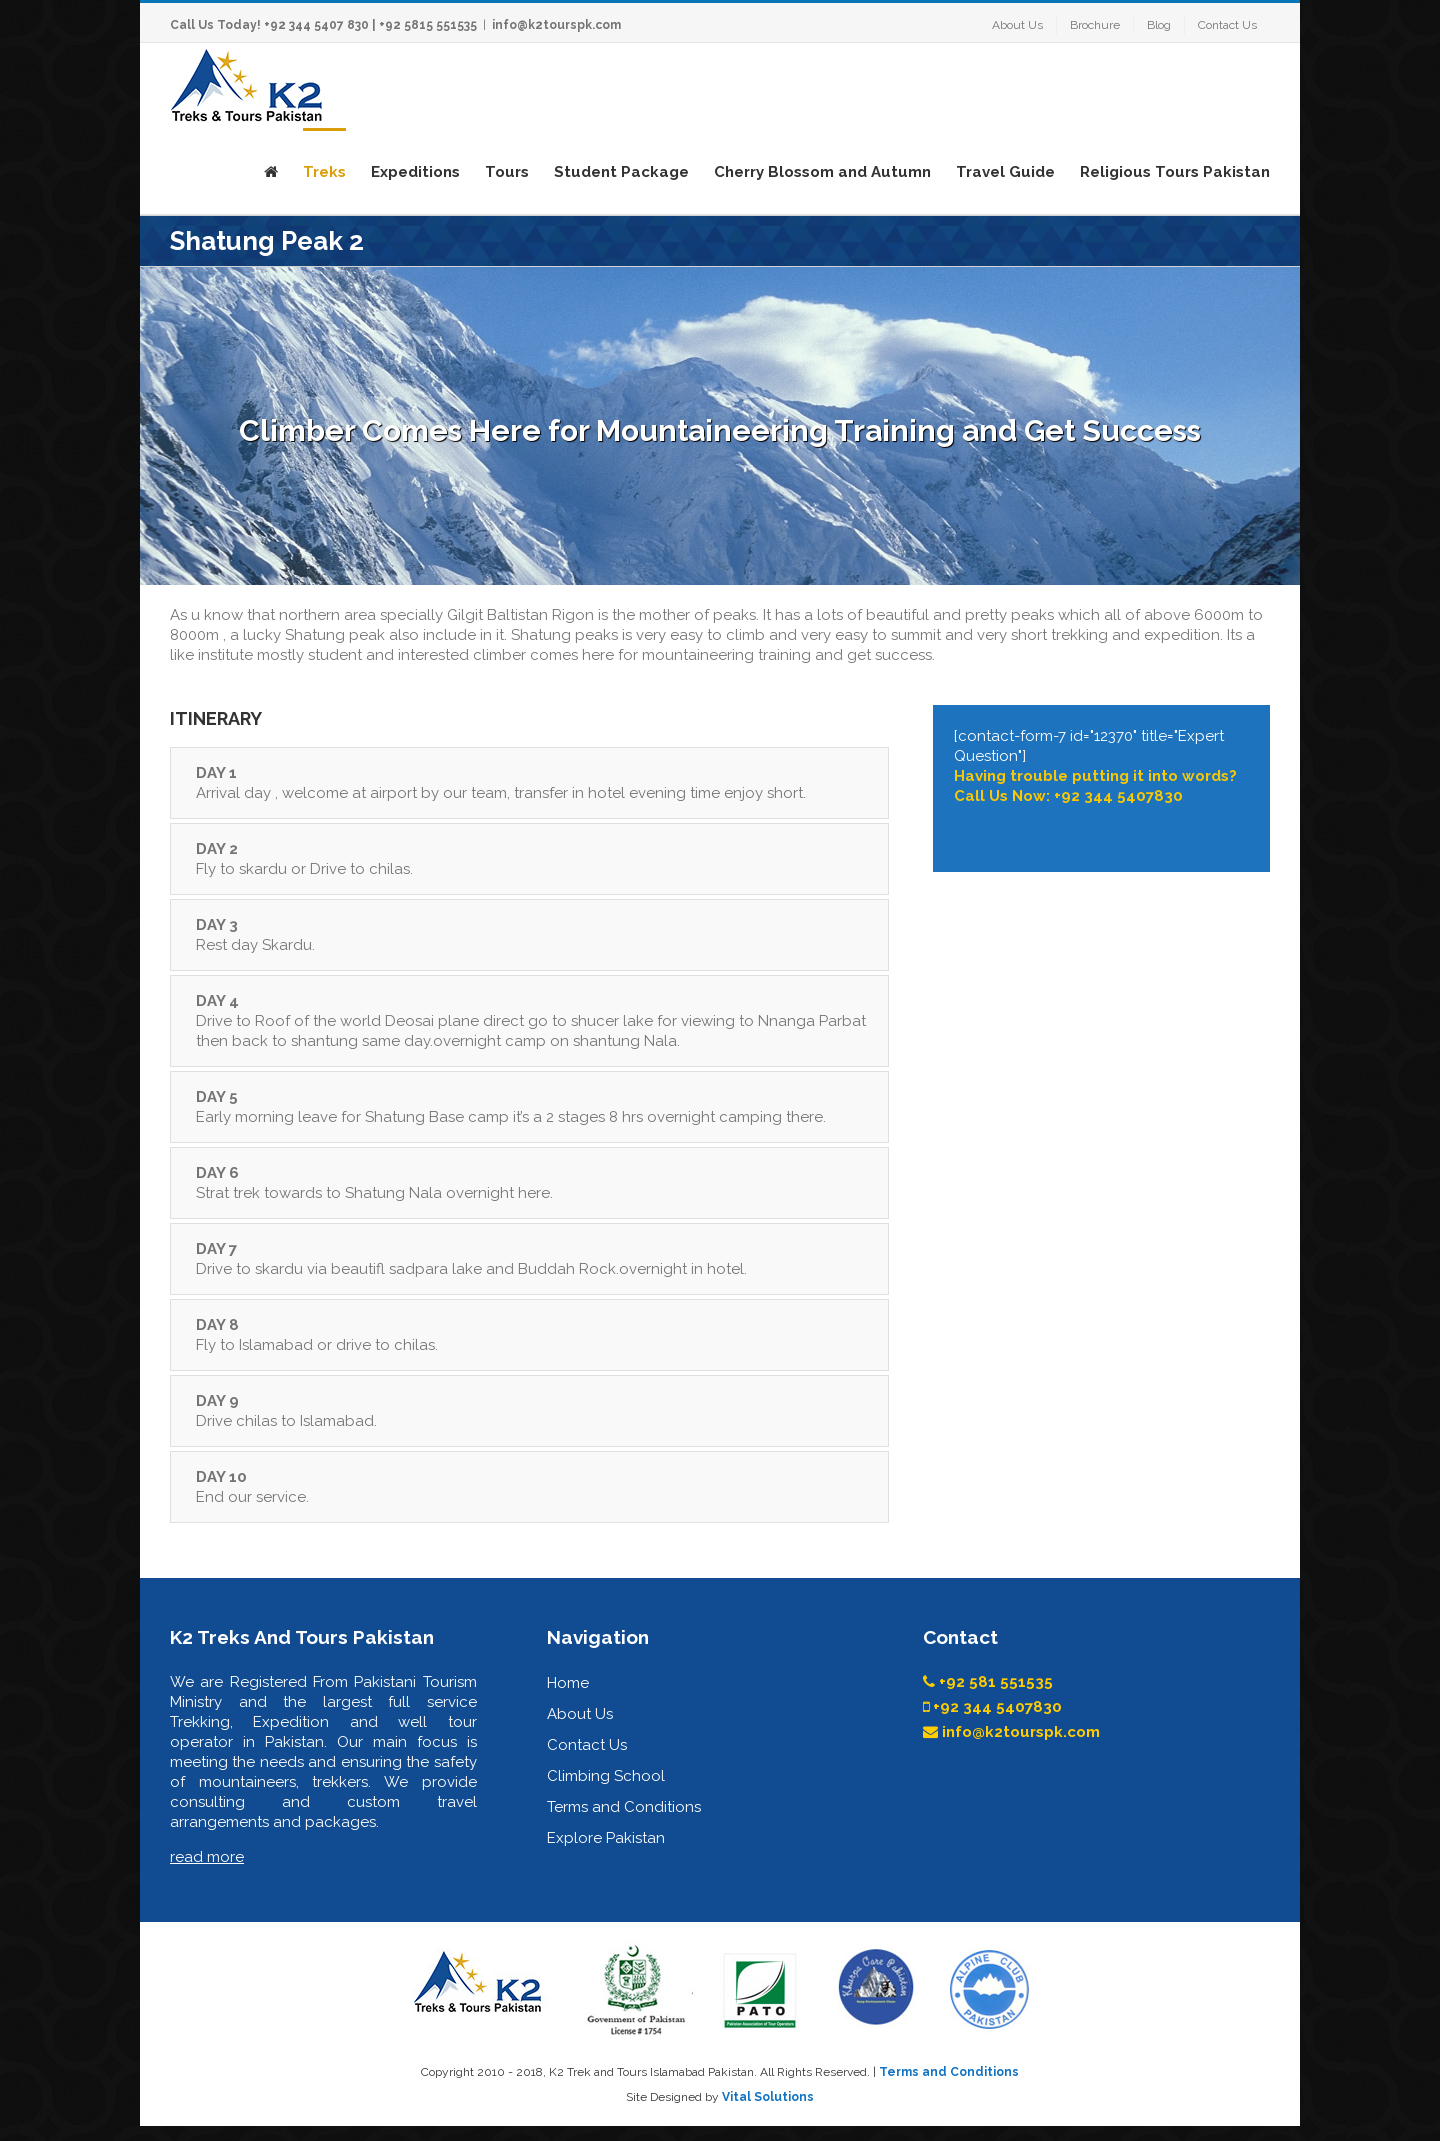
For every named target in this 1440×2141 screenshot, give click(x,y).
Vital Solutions (768, 2097)
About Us (580, 1714)
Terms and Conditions (624, 1807)
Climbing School (606, 1776)
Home (568, 1683)
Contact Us (587, 1745)
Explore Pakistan (606, 1838)
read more (207, 1857)
